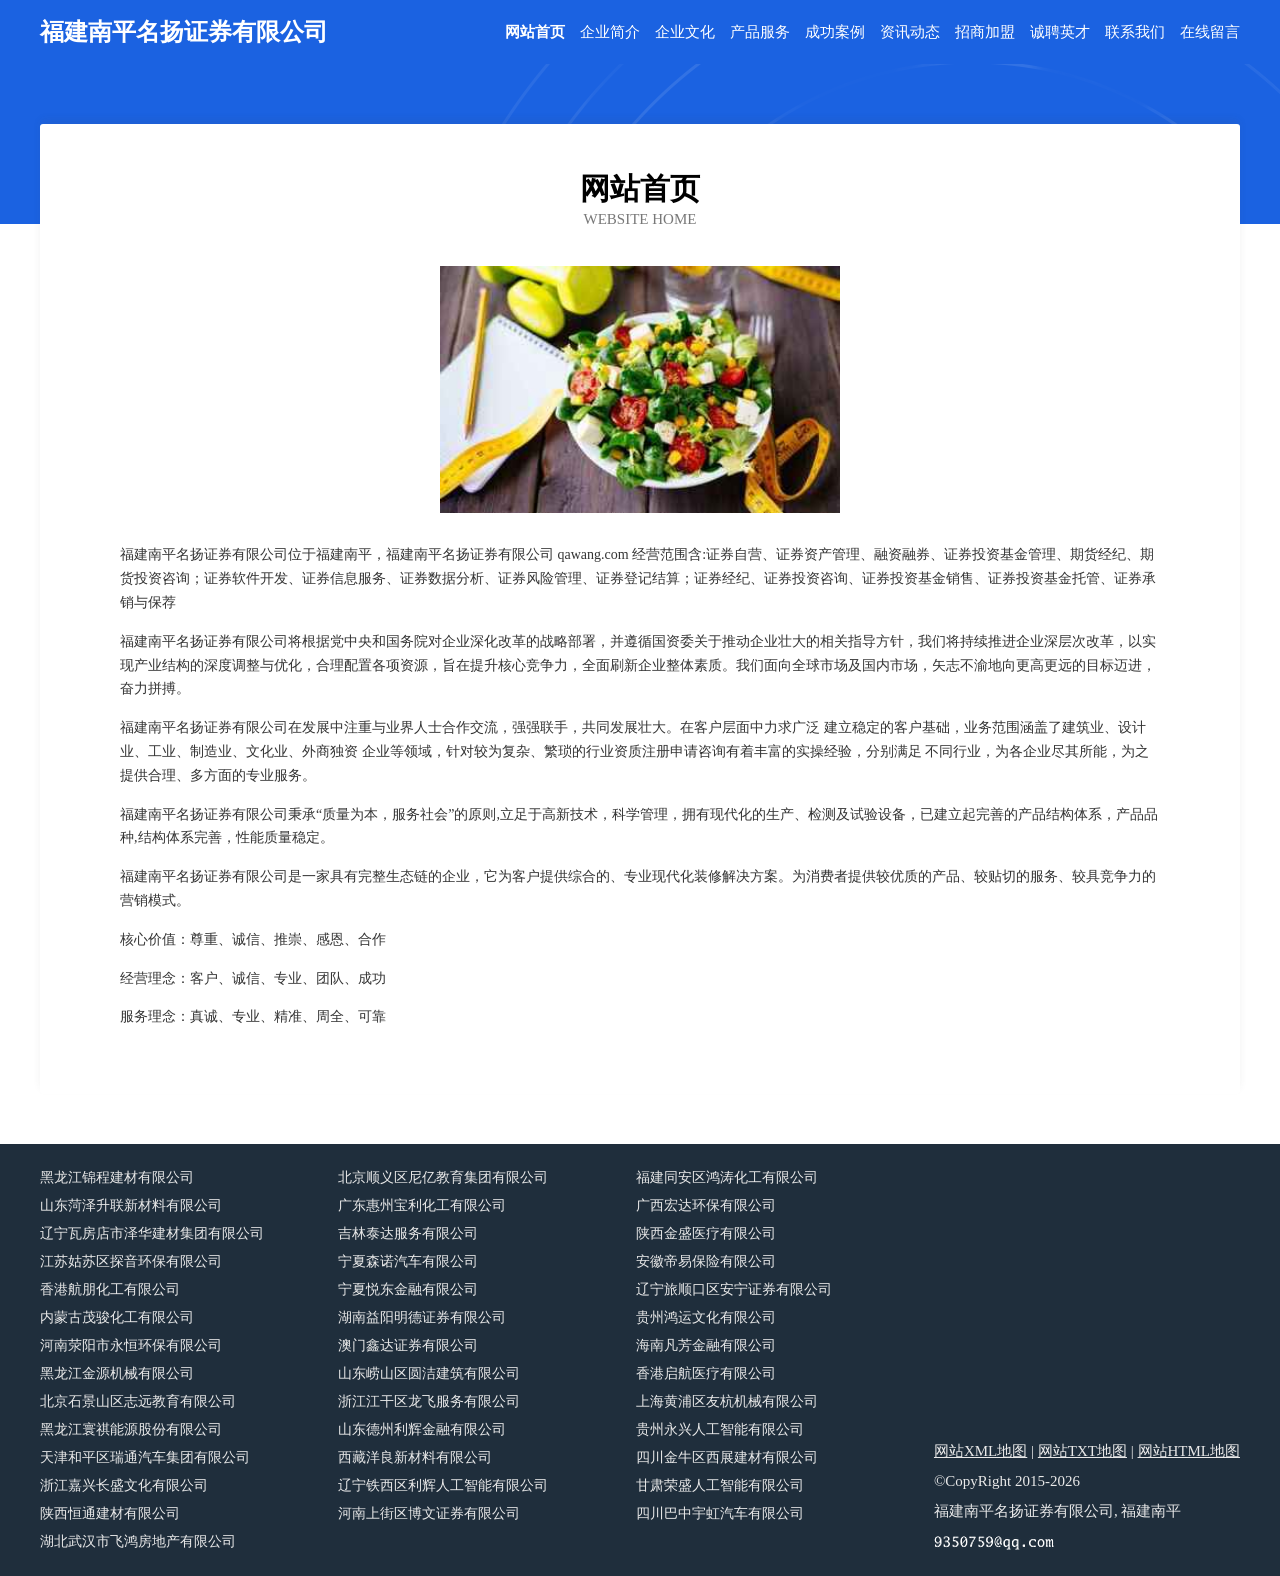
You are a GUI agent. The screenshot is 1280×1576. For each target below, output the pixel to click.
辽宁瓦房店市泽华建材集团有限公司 (152, 1233)
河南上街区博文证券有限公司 (429, 1513)
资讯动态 (910, 32)
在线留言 (1210, 32)
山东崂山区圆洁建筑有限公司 (429, 1373)
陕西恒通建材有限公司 (110, 1513)
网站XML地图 (980, 1451)
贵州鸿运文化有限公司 (706, 1317)
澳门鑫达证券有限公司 (408, 1345)
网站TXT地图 (1082, 1451)
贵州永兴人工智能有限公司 (720, 1429)
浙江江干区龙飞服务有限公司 (429, 1401)
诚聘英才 (1060, 32)
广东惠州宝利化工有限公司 (422, 1205)
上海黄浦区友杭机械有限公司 (727, 1401)
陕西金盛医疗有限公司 (706, 1233)
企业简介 (610, 32)
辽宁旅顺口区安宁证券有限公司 (734, 1289)
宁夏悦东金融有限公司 (408, 1289)
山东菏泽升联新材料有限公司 (131, 1205)
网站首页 (535, 32)
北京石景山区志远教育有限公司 (138, 1401)
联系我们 (1135, 32)
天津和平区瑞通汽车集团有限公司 (145, 1457)
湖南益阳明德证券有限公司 (422, 1317)
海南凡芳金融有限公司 (706, 1345)
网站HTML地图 (1189, 1451)
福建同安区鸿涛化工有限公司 (727, 1177)
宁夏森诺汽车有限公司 (408, 1261)
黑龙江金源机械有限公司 (117, 1373)
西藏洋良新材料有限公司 (415, 1457)
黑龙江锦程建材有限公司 (117, 1177)
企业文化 (685, 32)
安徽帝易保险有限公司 (706, 1261)
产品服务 (760, 32)
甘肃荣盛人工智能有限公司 (720, 1485)
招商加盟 (985, 32)
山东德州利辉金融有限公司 (422, 1429)
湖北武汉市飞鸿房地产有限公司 (138, 1541)
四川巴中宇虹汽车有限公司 (720, 1513)
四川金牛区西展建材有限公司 (727, 1457)
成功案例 (835, 32)
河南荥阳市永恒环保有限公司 (131, 1345)
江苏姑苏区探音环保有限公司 (131, 1261)
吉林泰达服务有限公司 (408, 1233)
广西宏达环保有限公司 (706, 1205)
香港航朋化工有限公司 (110, 1289)
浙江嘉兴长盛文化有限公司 (124, 1485)
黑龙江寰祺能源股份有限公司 (131, 1429)
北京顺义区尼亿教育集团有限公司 (443, 1177)
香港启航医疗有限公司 (706, 1373)
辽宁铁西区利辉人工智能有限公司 (443, 1485)
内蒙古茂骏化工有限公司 (117, 1317)
